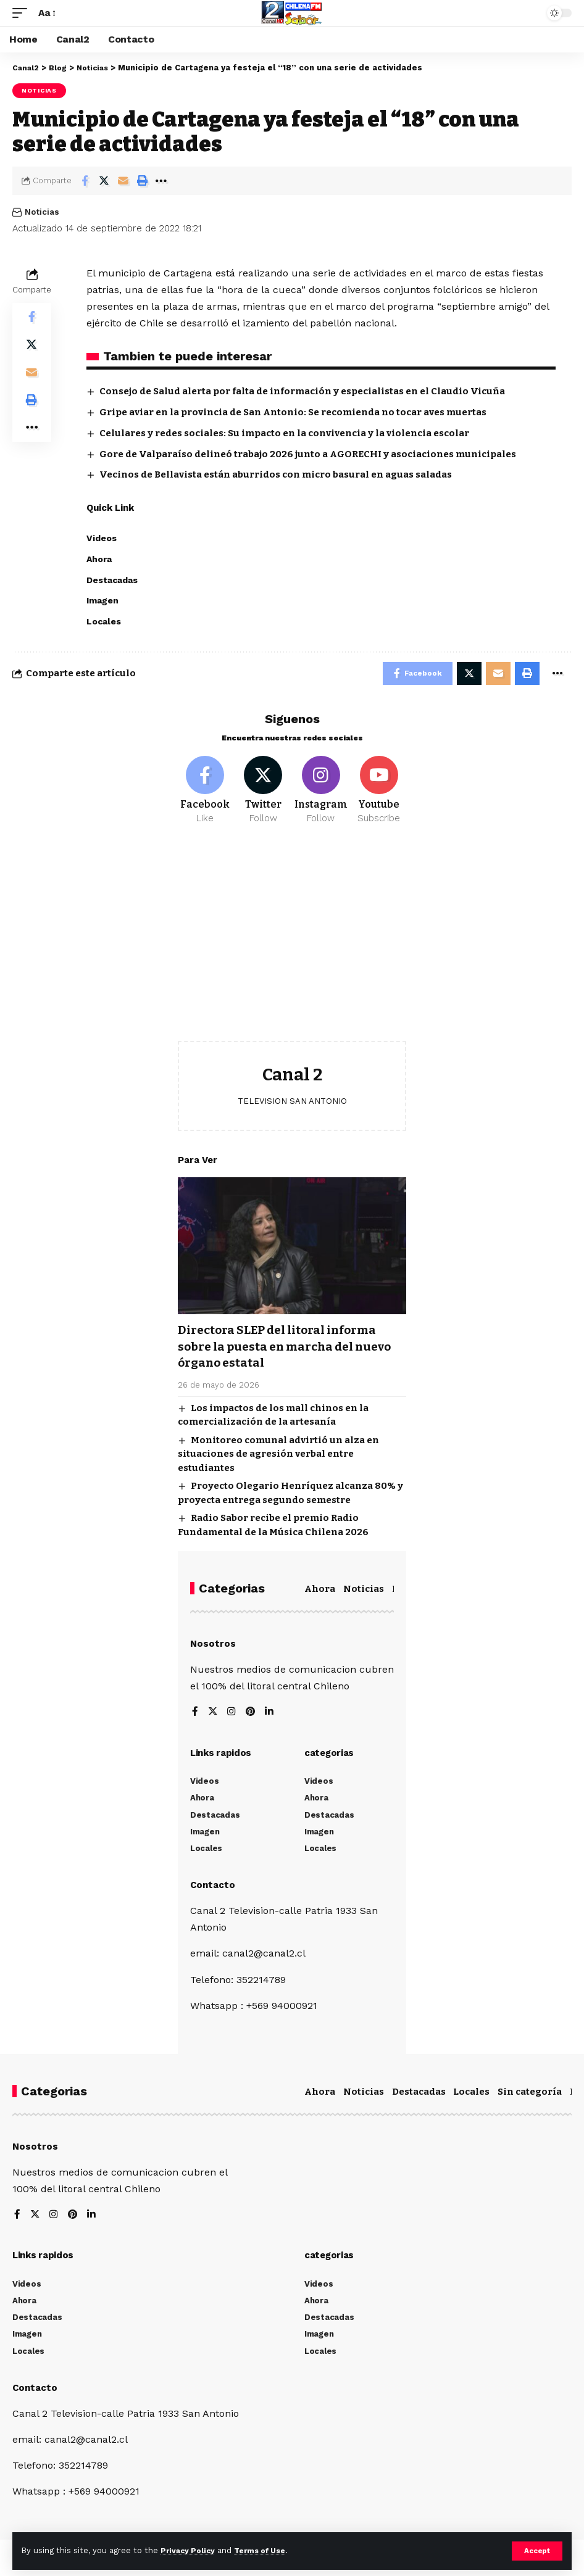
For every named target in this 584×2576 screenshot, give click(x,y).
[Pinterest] (251, 1716)
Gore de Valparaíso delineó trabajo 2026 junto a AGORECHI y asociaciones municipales (307, 454)
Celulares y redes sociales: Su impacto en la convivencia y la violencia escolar (284, 433)
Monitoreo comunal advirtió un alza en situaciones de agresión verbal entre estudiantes (278, 1457)
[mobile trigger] (22, 12)
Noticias (39, 90)
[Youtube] (378, 793)
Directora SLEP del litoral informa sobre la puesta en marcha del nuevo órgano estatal (291, 1350)
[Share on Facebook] (84, 181)
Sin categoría (530, 2095)
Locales (471, 2095)
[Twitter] (263, 793)
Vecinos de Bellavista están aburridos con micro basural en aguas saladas (275, 474)
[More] (161, 181)
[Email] (122, 181)
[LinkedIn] (270, 1716)
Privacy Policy (190, 2550)
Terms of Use (266, 2550)
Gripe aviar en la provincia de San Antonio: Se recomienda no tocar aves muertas (292, 412)
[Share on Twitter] (103, 181)
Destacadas (419, 2095)
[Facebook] (205, 793)
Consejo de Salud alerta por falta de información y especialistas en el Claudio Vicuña (302, 391)
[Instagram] (321, 793)
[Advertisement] (292, 946)
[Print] (142, 181)
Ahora (319, 1592)
